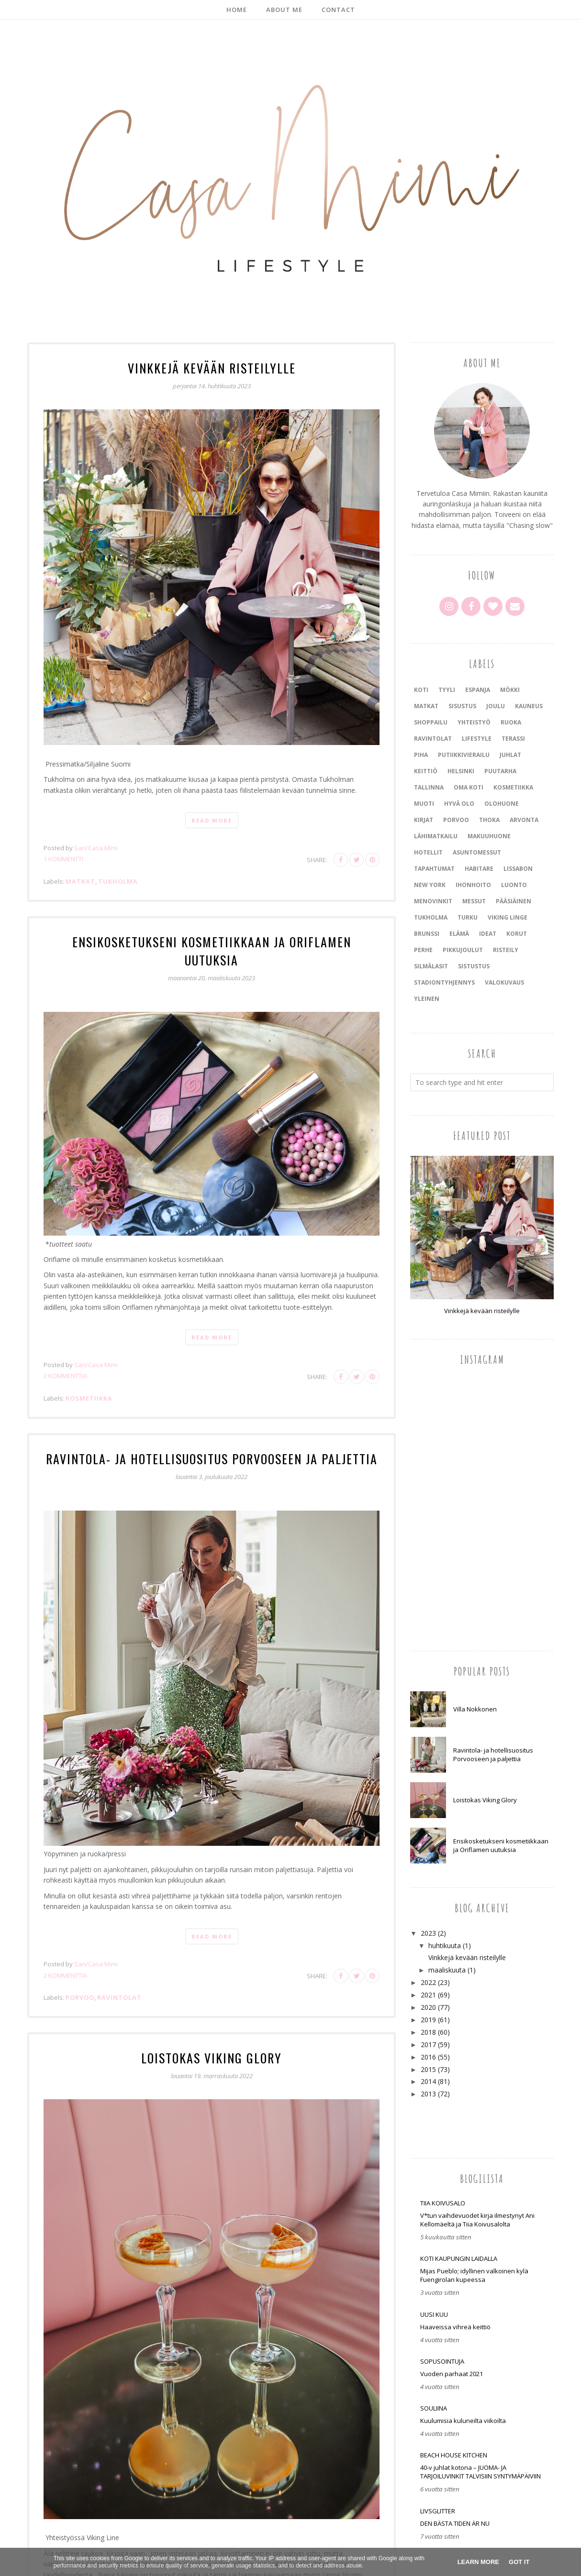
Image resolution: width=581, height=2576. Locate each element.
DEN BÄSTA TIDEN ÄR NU (455, 2523)
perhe (423, 950)
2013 (428, 2093)
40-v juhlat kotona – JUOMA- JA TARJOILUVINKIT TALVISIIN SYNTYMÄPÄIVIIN (480, 2471)
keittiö (425, 771)
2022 (428, 1982)
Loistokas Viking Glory (211, 2036)
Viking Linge (507, 917)
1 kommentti (63, 858)
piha (421, 755)
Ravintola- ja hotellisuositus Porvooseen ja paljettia (211, 1438)
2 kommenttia (65, 1355)
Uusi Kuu (434, 2314)
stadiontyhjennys (444, 982)
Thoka (489, 820)
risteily (505, 950)
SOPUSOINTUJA (442, 2361)
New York (430, 885)
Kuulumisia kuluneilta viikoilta (463, 2420)
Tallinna (429, 787)
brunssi (426, 934)
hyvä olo (459, 804)
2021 (428, 1994)
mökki (510, 690)
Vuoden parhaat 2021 (451, 2373)
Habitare (479, 869)
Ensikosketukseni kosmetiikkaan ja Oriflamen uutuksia (212, 940)
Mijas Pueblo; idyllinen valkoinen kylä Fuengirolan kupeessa (474, 2275)
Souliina (433, 2408)
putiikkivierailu (464, 755)
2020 (428, 2007)
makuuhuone (489, 836)
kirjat (423, 820)
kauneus (529, 706)
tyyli (446, 690)
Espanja (477, 690)
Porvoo (80, 1976)
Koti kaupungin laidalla (458, 2258)
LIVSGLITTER (437, 2511)
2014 (428, 2081)
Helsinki (460, 771)
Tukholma (118, 880)
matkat (80, 880)
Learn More (478, 2561)
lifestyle (477, 738)
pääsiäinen (513, 901)
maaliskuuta (447, 1969)
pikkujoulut (463, 950)
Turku (468, 917)
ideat (487, 934)
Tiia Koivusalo (442, 2203)
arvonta (524, 820)
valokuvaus (504, 982)
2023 (428, 1933)
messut (474, 901)
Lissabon (518, 869)
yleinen (426, 999)
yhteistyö (474, 722)
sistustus (474, 966)
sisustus (462, 706)
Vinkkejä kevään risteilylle (211, 367)
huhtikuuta (444, 1945)
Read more (211, 819)
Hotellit (428, 852)
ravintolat (119, 1976)
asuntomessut (477, 852)
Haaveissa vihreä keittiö (455, 2327)
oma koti (468, 787)
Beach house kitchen (453, 2455)
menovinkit (433, 901)
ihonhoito (473, 885)
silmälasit (431, 966)
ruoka (511, 722)
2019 (428, 2019)
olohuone (501, 804)
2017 (428, 2044)
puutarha (500, 771)
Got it (519, 2561)
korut (516, 934)
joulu (495, 706)
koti (421, 690)
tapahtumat (434, 869)
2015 (428, 2069)
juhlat (510, 755)
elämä (459, 934)
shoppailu (430, 722)
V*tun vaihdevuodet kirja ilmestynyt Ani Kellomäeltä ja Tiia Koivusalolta (477, 2219)
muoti (424, 804)
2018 (428, 2032)
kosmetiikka (89, 1378)
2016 (428, 2056)
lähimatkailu (436, 836)
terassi (513, 738)
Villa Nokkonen (475, 1709)
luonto (514, 885)
